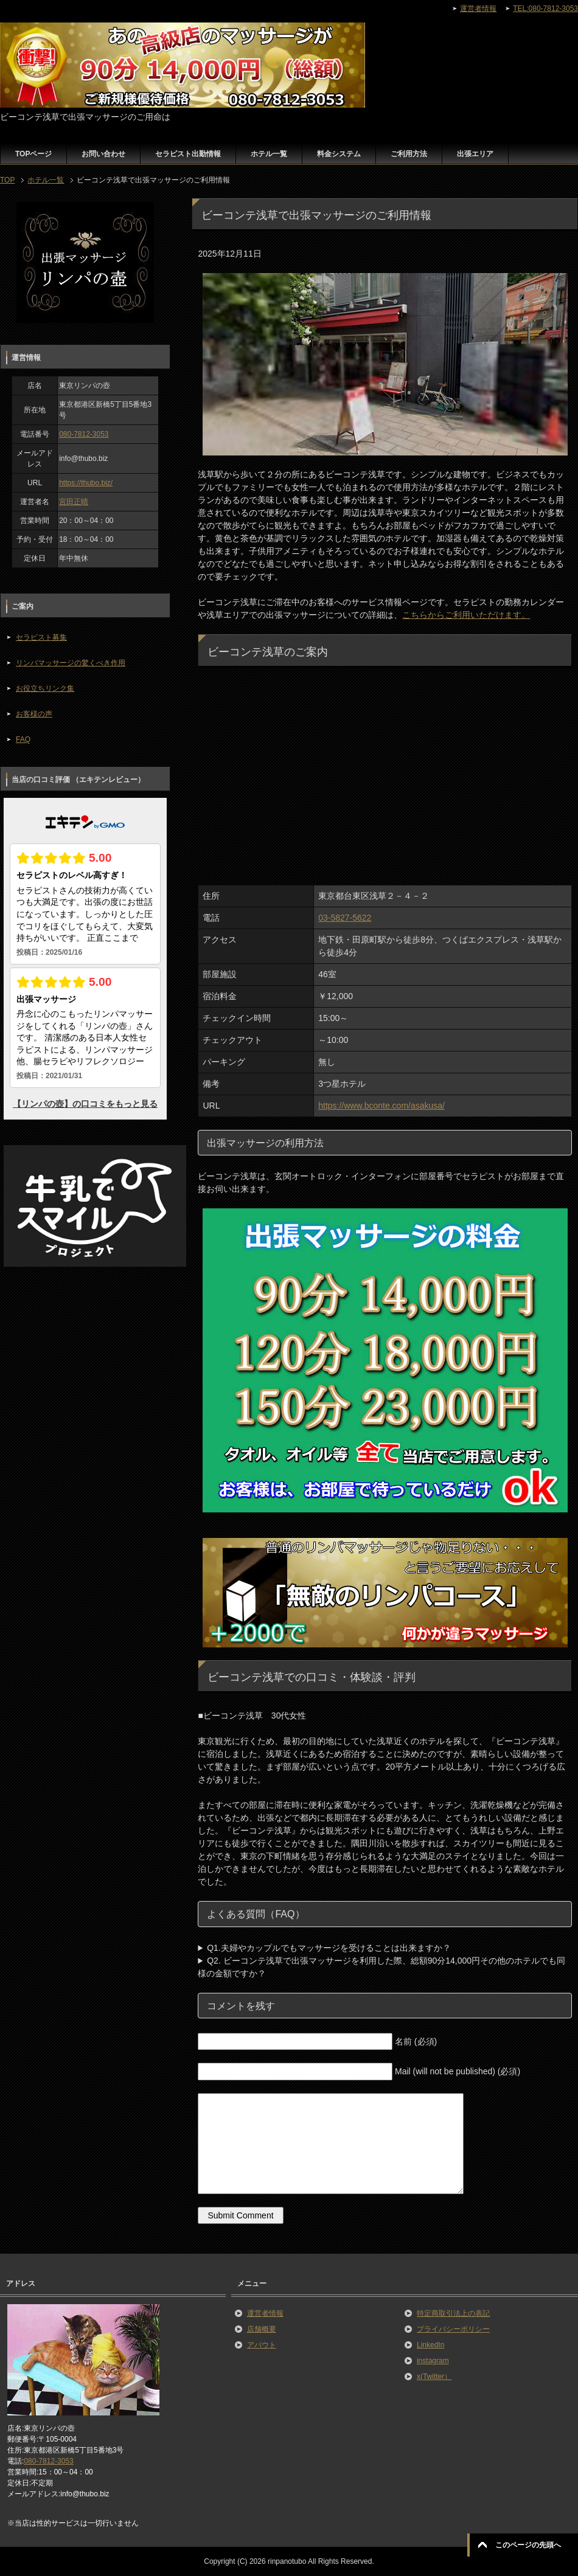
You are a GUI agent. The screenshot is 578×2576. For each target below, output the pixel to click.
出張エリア (475, 154)
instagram (433, 2360)
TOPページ (33, 154)
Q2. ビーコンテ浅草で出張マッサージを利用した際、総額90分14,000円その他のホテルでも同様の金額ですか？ (381, 1967)
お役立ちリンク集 (45, 688)
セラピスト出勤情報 (188, 154)
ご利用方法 (409, 154)
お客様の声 (34, 714)
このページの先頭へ (528, 2545)
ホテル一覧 (269, 154)
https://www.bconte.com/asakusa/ (381, 1105)
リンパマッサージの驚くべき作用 (70, 663)
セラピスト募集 (41, 637)
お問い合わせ (103, 154)
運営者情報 (265, 2313)
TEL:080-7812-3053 (545, 8)
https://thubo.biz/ (86, 483)
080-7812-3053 (83, 434)
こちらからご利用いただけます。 (466, 615)
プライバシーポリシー (453, 2329)
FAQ (23, 739)
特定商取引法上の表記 (453, 2313)
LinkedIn (430, 2345)
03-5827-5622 (344, 918)
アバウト (261, 2345)
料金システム (339, 154)
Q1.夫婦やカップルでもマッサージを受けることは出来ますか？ (329, 1948)
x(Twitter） (434, 2376)
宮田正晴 (73, 501)
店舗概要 (261, 2329)
